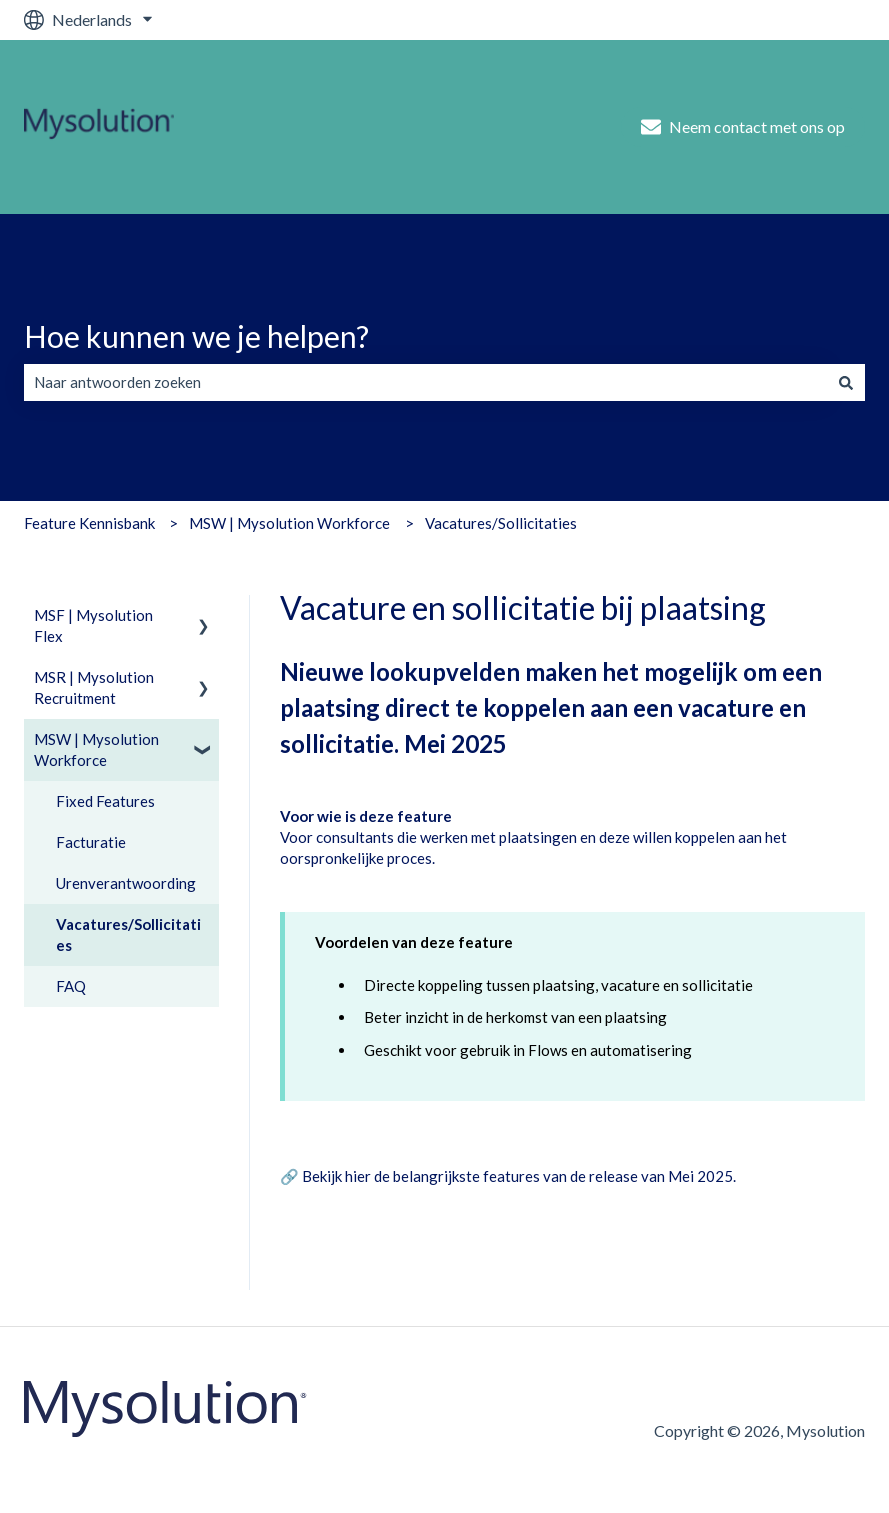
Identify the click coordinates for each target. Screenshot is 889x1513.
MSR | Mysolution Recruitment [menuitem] (94, 687)
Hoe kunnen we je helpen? (196, 336)
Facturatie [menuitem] (91, 842)
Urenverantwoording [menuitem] (126, 883)
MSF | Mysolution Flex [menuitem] (93, 625)
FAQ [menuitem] (71, 986)
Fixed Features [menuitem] (105, 801)
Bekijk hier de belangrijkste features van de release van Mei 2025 (517, 1176)
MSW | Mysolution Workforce (289, 523)
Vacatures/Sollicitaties (501, 523)
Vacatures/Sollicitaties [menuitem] (128, 934)
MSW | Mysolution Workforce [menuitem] (96, 749)
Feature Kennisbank (89, 523)
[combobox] (425, 382)
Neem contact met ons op (743, 127)
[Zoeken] (846, 382)
